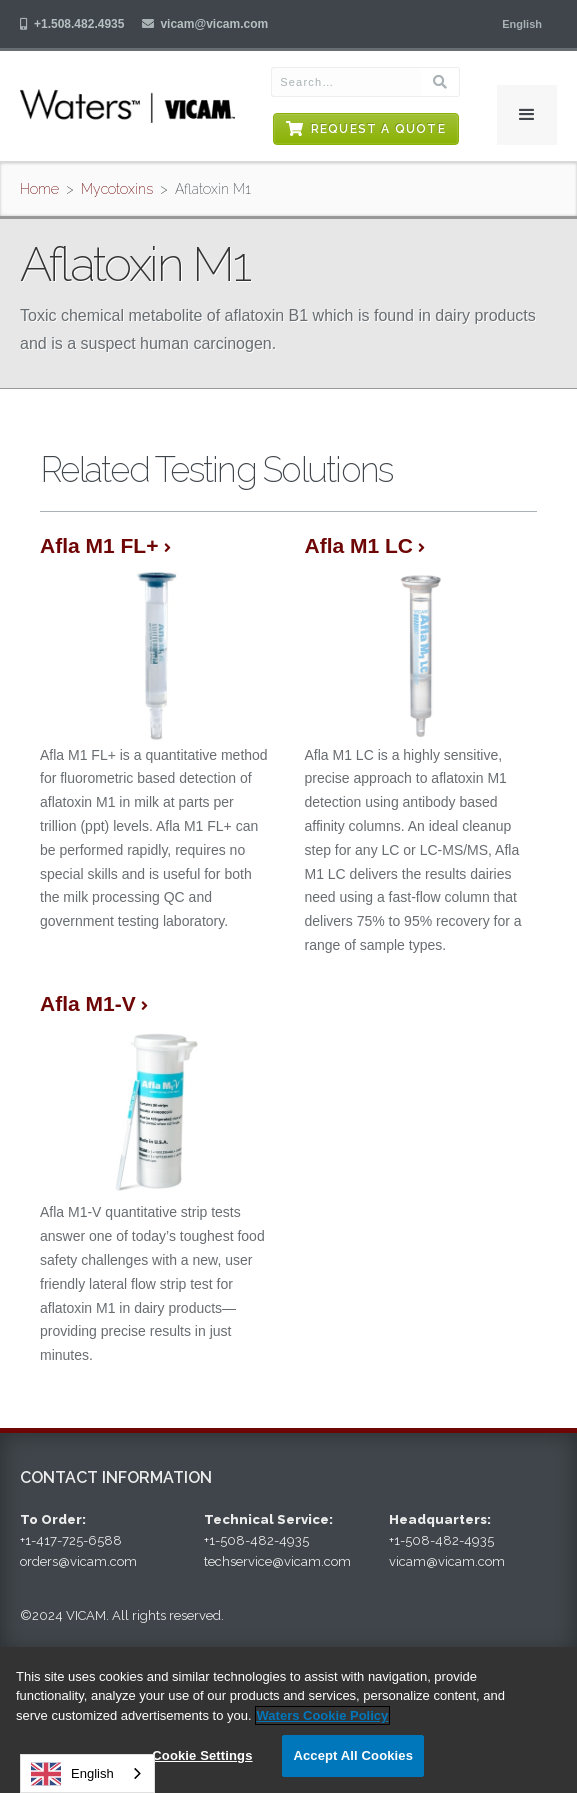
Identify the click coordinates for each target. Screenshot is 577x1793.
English (72, 1774)
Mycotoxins (117, 189)
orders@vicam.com (78, 1561)
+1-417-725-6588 (71, 1540)
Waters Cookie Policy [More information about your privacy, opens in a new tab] (323, 1715)
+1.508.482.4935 (79, 24)
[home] (127, 106)
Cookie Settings (202, 1755)
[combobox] (87, 1773)
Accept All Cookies (353, 1755)
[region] (288, 1720)
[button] (522, 24)
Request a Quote (378, 129)
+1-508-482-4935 (256, 1540)
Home (39, 189)
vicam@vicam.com (214, 24)
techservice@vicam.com (277, 1561)
